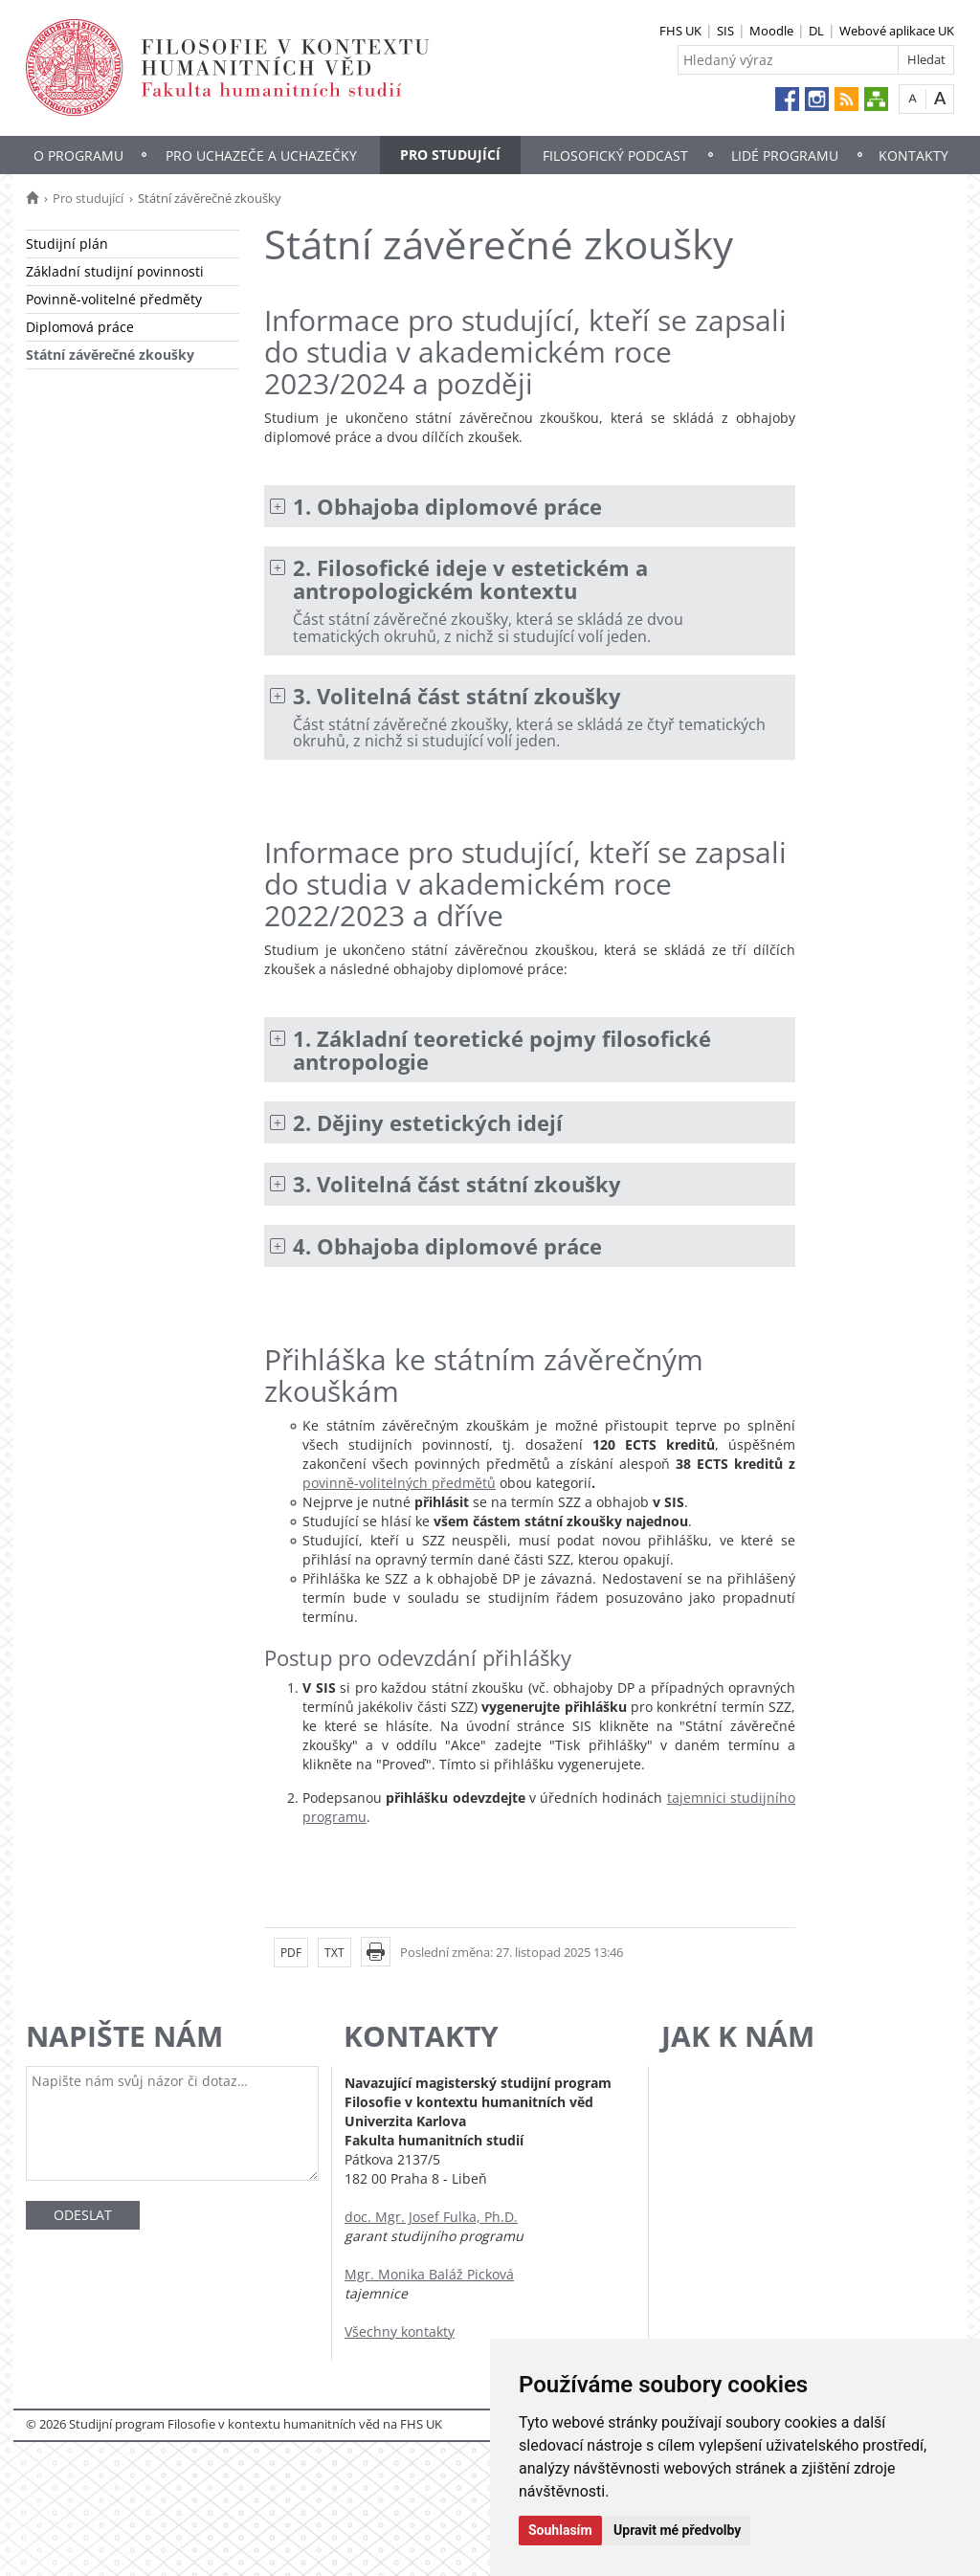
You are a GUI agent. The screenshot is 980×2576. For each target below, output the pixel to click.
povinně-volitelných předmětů (399, 1483)
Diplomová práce (80, 327)
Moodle (771, 30)
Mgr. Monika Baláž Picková (429, 2274)
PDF (290, 1952)
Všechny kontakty (400, 2331)
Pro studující (450, 154)
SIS (725, 30)
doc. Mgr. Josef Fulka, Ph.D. (431, 2217)
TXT (334, 1952)
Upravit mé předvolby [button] (677, 2530)
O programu (78, 155)
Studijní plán (67, 243)
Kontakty (913, 155)
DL (816, 30)
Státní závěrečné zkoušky (110, 354)
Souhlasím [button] (560, 2530)
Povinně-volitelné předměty (114, 299)
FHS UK (680, 30)
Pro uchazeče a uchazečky (261, 155)
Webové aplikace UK (896, 30)
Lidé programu (784, 155)
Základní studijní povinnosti (115, 271)
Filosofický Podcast (615, 155)
